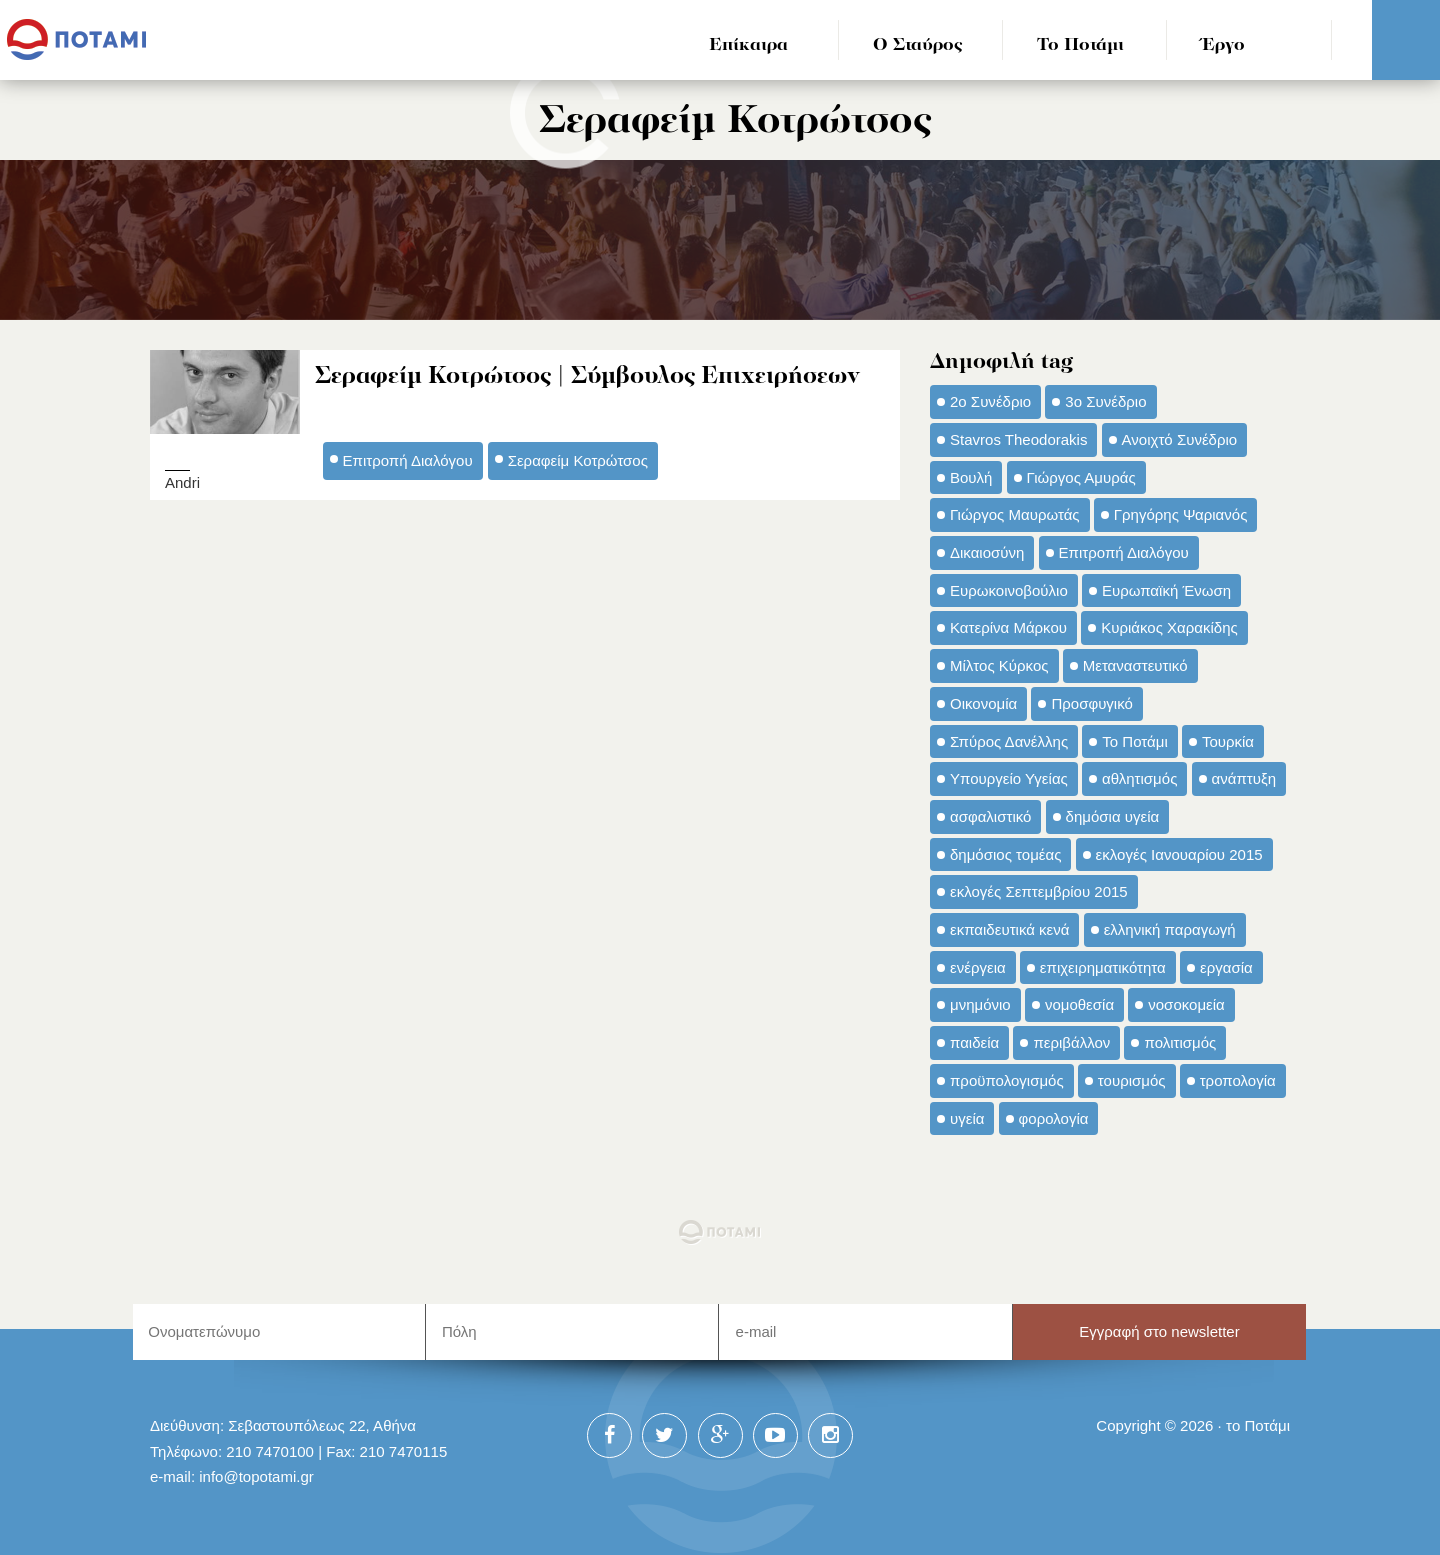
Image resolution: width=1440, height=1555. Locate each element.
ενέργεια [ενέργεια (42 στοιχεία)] (978, 967)
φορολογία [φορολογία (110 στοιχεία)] (1054, 1118)
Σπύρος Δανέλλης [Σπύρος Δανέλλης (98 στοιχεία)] (1009, 741)
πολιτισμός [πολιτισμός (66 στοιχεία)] (1180, 1042)
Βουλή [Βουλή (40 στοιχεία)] (971, 477)
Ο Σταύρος (918, 45)
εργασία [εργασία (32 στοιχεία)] (1226, 967)
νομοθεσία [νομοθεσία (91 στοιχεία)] (1079, 1004)
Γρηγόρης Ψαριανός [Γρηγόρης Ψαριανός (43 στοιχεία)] (1181, 514)
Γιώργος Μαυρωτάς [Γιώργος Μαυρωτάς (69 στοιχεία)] (1015, 514)
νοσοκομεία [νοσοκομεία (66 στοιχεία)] (1186, 1004)
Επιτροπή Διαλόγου (408, 460)
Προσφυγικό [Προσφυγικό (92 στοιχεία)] (1091, 703)
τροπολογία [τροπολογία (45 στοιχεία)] (1238, 1080)
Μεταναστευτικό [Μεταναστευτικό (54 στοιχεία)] (1135, 665)
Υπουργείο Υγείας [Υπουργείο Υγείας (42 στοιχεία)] (1009, 778)
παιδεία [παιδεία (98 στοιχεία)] (974, 1042)
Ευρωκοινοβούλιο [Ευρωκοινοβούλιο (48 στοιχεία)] (1009, 590)
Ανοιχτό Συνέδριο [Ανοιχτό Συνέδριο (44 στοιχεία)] (1180, 439)
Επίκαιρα (748, 45)
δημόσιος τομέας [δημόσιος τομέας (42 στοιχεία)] (1005, 854)
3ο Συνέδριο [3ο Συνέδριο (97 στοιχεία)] (1105, 401)
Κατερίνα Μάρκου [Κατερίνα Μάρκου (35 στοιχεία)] (1008, 627)
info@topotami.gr (256, 1476)
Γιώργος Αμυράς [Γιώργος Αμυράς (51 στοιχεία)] (1081, 477)
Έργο (1223, 45)
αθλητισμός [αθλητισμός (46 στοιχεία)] (1139, 778)
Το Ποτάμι (1080, 45)
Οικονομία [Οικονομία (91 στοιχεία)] (983, 703)
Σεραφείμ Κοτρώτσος (578, 460)
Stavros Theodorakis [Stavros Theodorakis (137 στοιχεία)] (1018, 439)
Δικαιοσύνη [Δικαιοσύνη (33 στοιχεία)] (987, 552)
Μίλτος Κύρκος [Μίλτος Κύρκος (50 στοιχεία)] (999, 665)
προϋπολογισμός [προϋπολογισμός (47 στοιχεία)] (1007, 1080)
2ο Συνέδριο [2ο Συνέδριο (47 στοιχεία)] (990, 401)
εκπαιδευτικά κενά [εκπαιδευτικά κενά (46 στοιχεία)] (1009, 929)
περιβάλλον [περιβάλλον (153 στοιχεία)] (1071, 1042)
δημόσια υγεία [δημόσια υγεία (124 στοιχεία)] (1113, 816)
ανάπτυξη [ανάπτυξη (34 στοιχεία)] (1244, 778)
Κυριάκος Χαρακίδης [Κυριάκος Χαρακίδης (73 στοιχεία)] (1169, 627)
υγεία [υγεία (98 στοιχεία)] (967, 1118)
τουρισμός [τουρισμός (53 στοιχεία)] (1132, 1080)
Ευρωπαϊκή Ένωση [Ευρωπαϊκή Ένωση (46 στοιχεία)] (1166, 590)
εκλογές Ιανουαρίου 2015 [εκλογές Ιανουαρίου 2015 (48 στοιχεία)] (1179, 854)
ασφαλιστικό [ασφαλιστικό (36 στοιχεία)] (990, 816)
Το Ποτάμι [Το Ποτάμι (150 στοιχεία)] (1134, 741)
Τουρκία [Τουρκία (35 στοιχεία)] (1228, 741)
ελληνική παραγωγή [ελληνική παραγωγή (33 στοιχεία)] (1170, 929)
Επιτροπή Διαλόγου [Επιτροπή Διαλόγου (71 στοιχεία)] (1124, 552)
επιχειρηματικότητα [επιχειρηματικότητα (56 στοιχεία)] (1103, 967)
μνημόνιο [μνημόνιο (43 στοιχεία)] (980, 1004)
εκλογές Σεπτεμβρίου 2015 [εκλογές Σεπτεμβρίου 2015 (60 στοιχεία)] (1039, 891)
